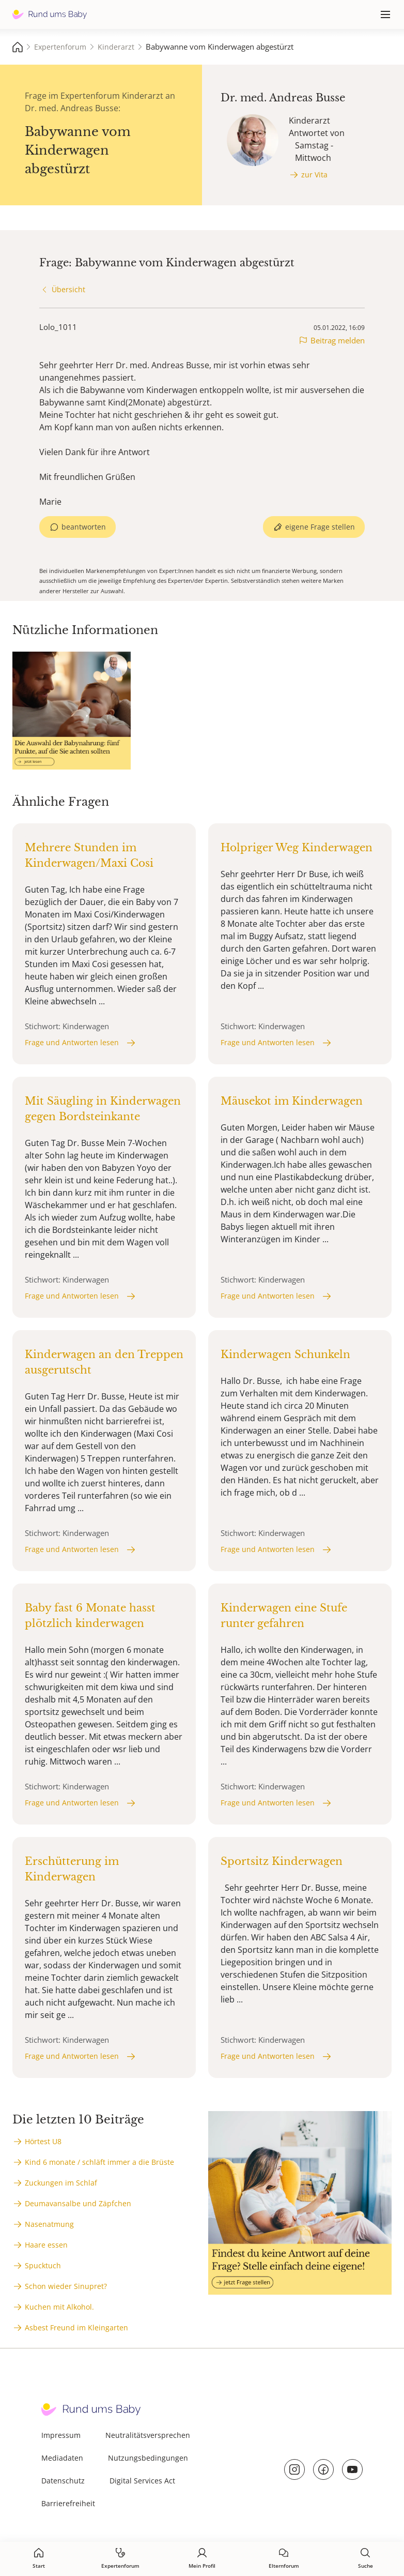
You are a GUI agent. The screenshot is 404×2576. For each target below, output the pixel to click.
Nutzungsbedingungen (148, 2458)
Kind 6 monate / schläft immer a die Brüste (99, 2162)
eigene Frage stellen (320, 527)
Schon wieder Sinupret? (66, 2286)
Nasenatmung (49, 2224)
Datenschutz (63, 2480)
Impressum (61, 2435)
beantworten (83, 527)
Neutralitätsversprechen (147, 2435)
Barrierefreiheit (68, 2503)
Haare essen (46, 2245)
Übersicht (68, 289)
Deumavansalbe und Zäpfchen (78, 2203)
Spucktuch (43, 2265)
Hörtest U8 (43, 2141)
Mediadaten (62, 2458)
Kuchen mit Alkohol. (59, 2307)
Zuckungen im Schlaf (61, 2183)
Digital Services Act (142, 2480)
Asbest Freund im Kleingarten (76, 2327)
